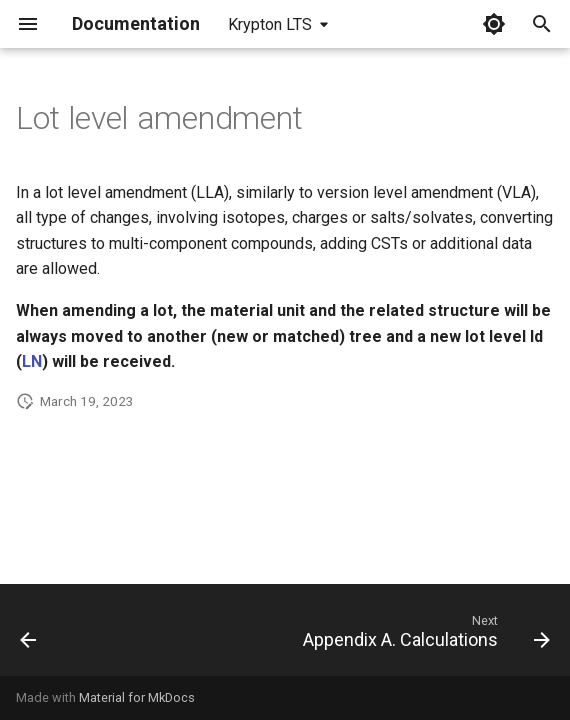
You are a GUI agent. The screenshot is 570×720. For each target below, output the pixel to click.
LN (32, 361)
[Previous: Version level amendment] (29, 636)
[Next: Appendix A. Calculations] (423, 636)
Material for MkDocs (137, 697)
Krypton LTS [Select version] (270, 24)
